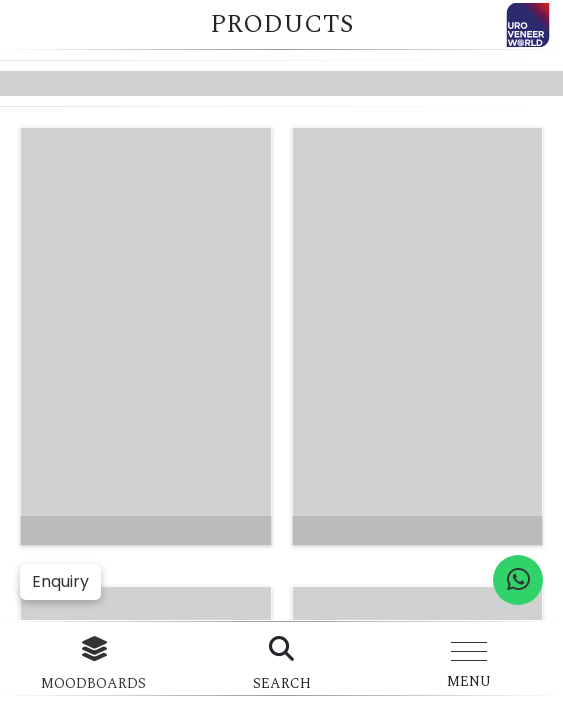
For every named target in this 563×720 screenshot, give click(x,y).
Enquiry (60, 581)
